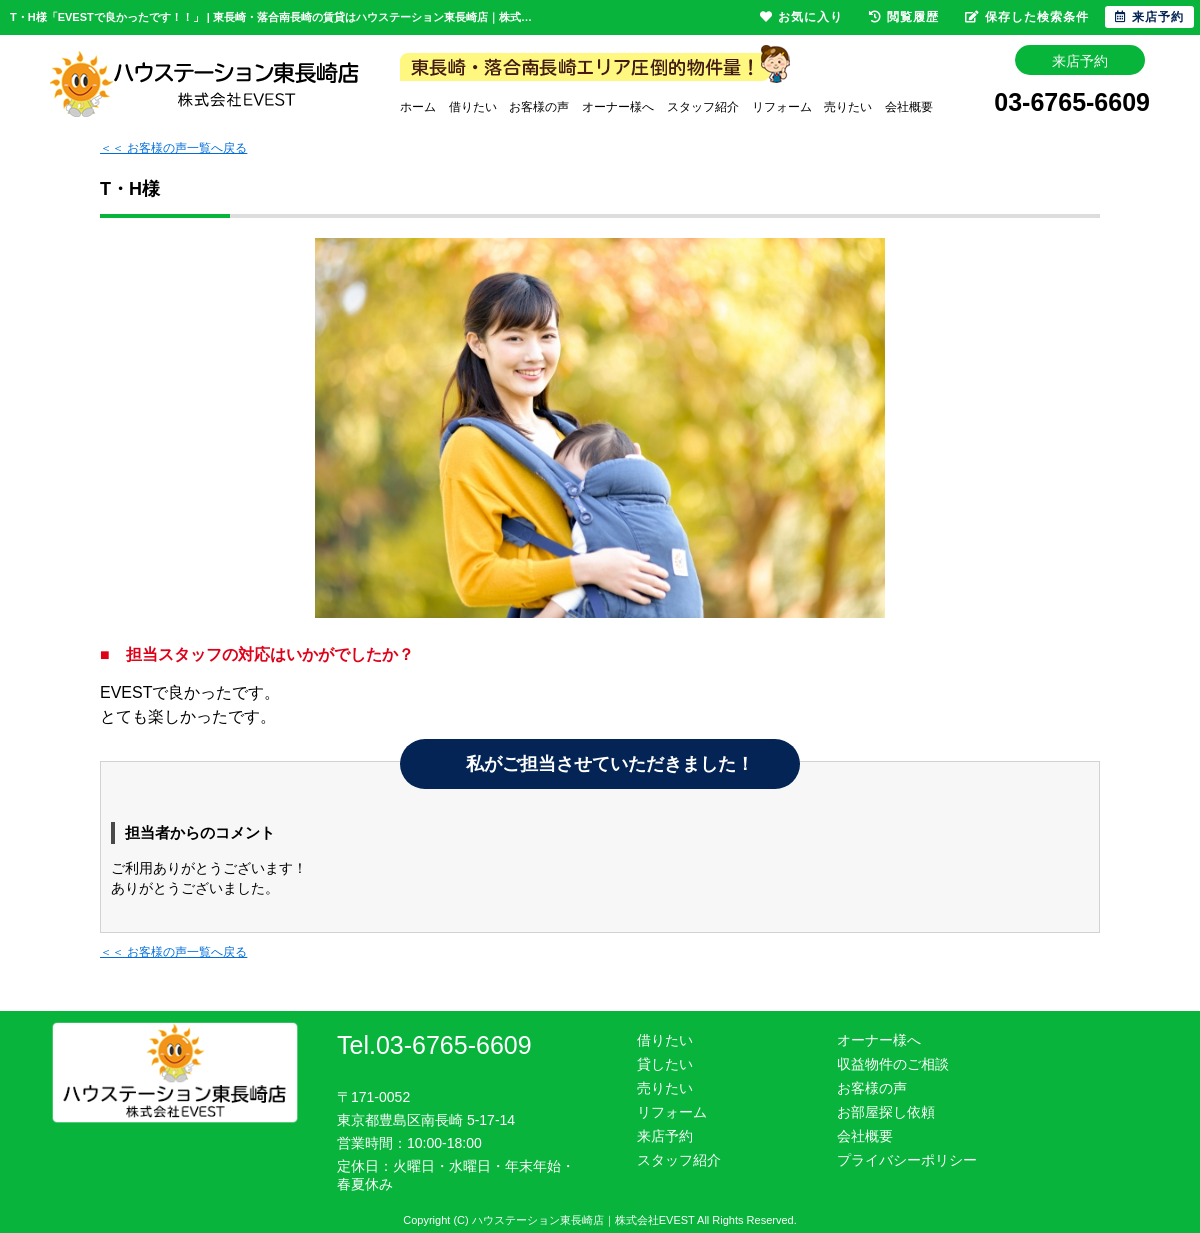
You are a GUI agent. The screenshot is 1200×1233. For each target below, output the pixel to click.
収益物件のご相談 (893, 1064)
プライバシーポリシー (907, 1160)
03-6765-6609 (1072, 104)
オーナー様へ (618, 107)
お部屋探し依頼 (886, 1112)
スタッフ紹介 (703, 107)
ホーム (418, 107)
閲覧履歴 (904, 17)
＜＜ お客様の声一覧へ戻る (173, 148)
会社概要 (909, 107)
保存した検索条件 (1027, 17)
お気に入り (801, 17)
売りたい (848, 107)
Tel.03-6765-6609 (434, 1045)
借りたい (473, 107)
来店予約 (665, 1136)
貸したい (665, 1064)
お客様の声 (539, 107)
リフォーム (782, 107)
